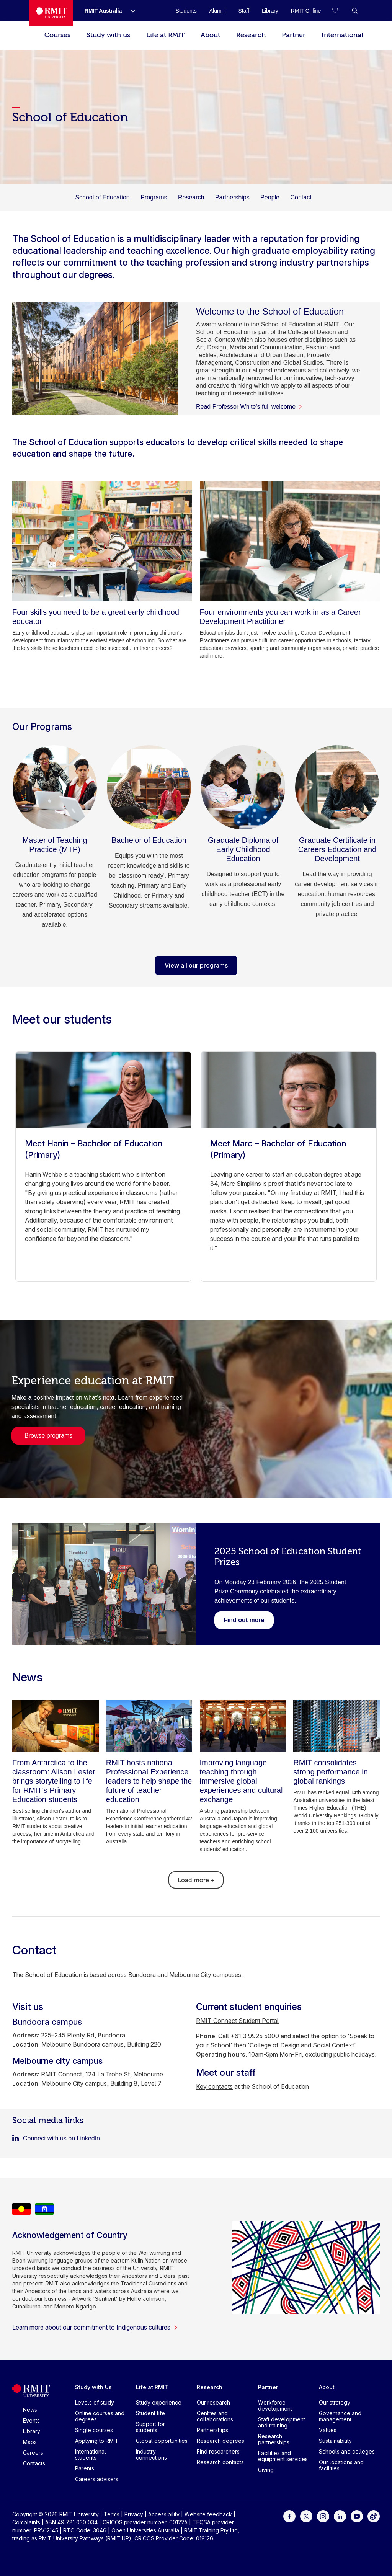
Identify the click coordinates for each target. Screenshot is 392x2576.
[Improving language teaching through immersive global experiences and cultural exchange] (243, 1726)
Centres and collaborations (215, 2416)
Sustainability (335, 2440)
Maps (30, 2442)
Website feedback (208, 2514)
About (210, 35)
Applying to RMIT (97, 2440)
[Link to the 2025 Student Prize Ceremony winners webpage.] (244, 1620)
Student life (150, 2413)
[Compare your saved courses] (339, 10)
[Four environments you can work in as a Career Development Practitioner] (290, 541)
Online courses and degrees (99, 2416)
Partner (293, 35)
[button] (355, 10)
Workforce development (275, 2405)
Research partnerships (273, 2439)
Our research (213, 2402)
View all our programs (196, 965)
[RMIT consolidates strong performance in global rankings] (336, 1726)
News (30, 2409)
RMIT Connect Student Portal (237, 2020)
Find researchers (218, 2451)
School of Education (102, 197)
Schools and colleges (347, 2451)
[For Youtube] (357, 2515)
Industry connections (151, 2454)
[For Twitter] (306, 2515)
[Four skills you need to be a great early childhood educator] (102, 541)
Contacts (34, 2463)
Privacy (133, 2514)
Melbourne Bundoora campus (82, 2044)
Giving (266, 2470)
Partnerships (232, 197)
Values (327, 2430)
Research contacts (220, 2462)
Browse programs (48, 1435)
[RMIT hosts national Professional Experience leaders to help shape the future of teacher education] (149, 1726)
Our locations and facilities (341, 2465)
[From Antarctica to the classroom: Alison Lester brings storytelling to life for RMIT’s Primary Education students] (55, 1726)
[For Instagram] (323, 2515)
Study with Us (93, 2387)
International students (90, 2454)
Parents (84, 2468)
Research (251, 35)
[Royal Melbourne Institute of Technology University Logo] (51, 13)
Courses (57, 35)
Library (31, 2431)
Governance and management (340, 2416)
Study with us (108, 35)
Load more (196, 1880)
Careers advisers (96, 2479)
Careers (33, 2452)
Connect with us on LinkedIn (61, 2138)
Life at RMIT (165, 35)
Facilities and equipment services (283, 2456)
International (342, 35)
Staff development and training (281, 2422)
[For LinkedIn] (340, 2515)
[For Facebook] (289, 2515)
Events (31, 2420)
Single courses (94, 2430)
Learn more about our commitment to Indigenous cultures (95, 2327)
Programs (153, 197)
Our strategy (334, 2402)
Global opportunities (162, 2440)
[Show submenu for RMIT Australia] (129, 10)
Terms (111, 2514)
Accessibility (164, 2514)
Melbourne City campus (74, 2083)
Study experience (158, 2402)
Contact (300, 197)
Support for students (150, 2427)
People (269, 197)
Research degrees (220, 2440)
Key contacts (214, 2086)
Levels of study (94, 2402)
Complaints (26, 2522)
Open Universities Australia (145, 2530)
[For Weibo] (374, 2515)
